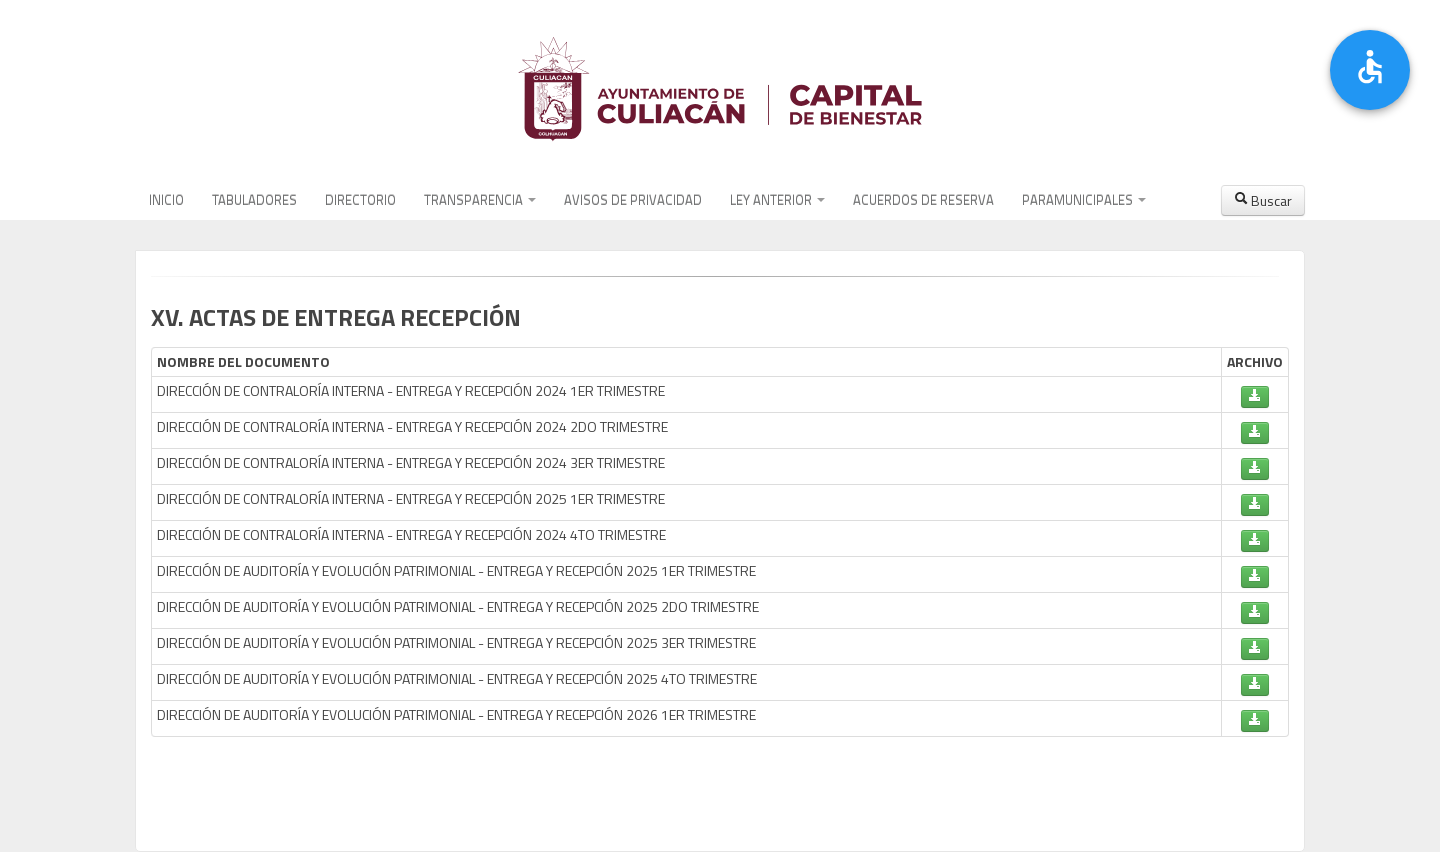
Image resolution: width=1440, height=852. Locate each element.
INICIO (166, 200)
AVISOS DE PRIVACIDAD (633, 200)
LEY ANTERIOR (777, 200)
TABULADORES (254, 200)
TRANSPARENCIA (480, 200)
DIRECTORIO (360, 200)
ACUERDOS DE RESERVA (923, 200)
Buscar (1263, 200)
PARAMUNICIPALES (1084, 200)
